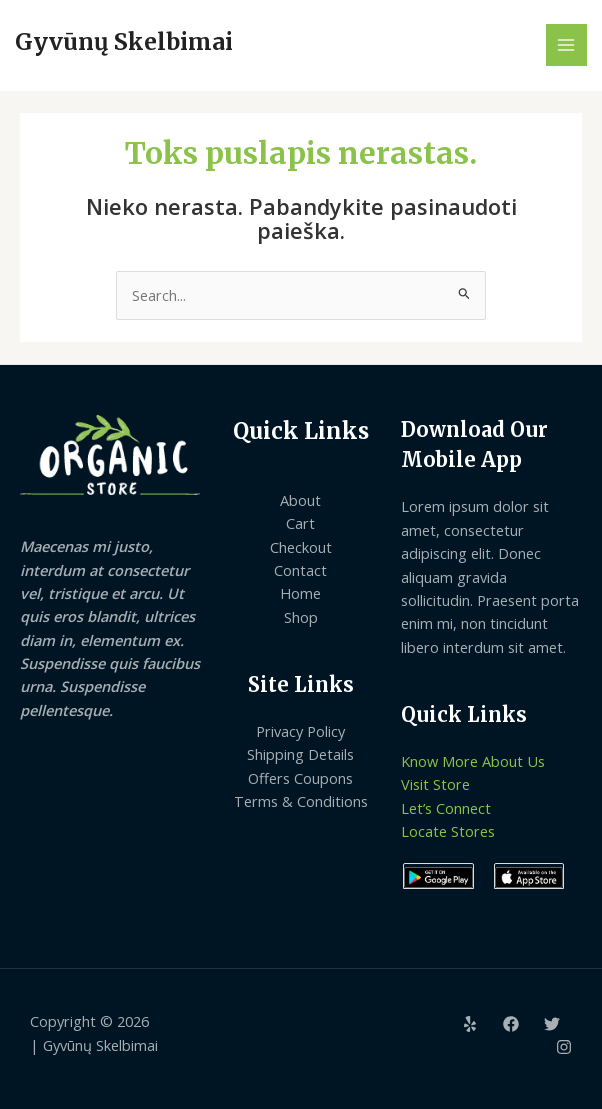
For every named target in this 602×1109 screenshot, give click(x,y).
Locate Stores (448, 831)
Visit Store (435, 784)
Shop (301, 617)
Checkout (301, 547)
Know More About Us (473, 761)
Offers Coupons (300, 778)
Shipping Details (300, 754)
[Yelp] (470, 1024)
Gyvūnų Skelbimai (124, 42)
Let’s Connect (446, 808)
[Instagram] (564, 1047)
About (300, 500)
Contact (300, 570)
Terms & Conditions (301, 801)
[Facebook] (511, 1024)
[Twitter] (552, 1024)
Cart (300, 523)
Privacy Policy (300, 731)
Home (300, 593)
